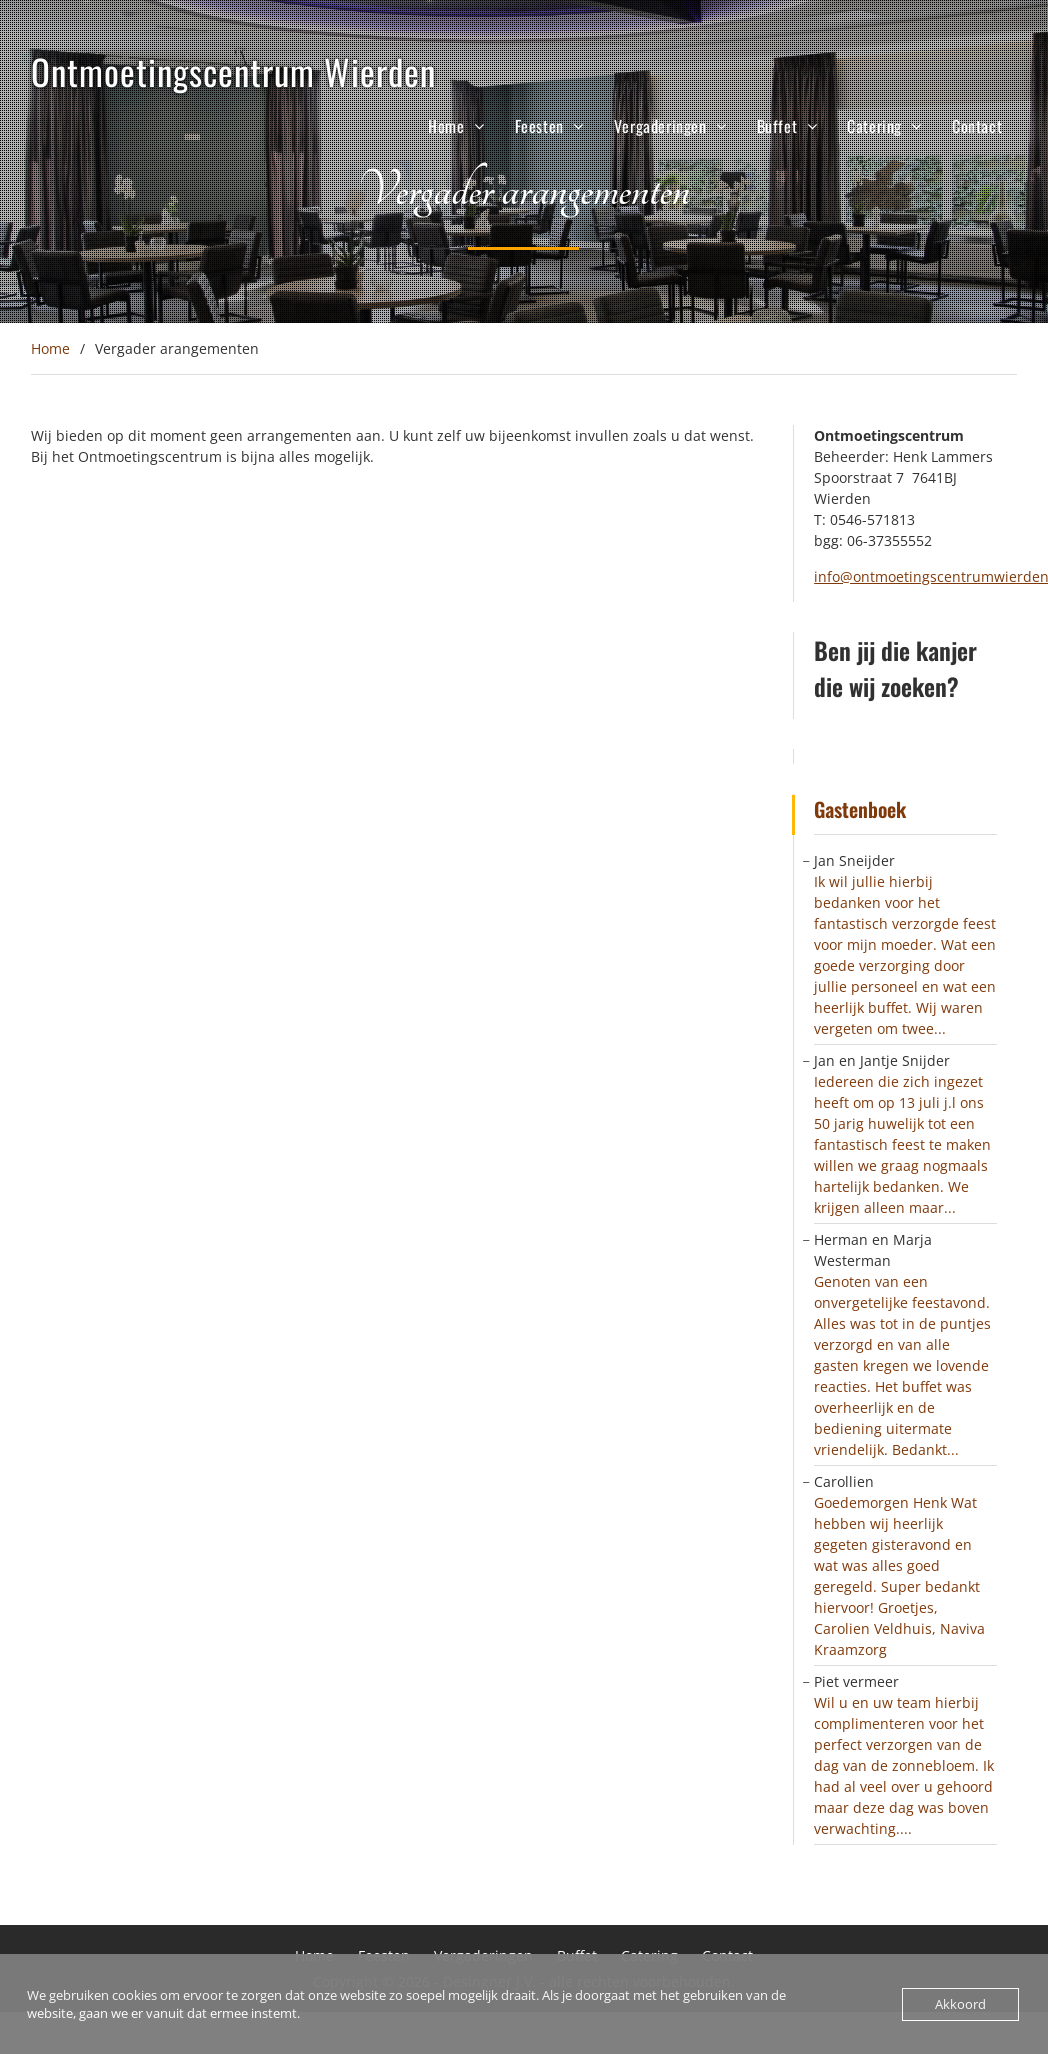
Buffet (777, 126)
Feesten (539, 126)
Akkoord (960, 2004)
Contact (977, 126)
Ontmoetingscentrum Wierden (233, 71)
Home (446, 126)
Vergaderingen (660, 126)
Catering (874, 126)
